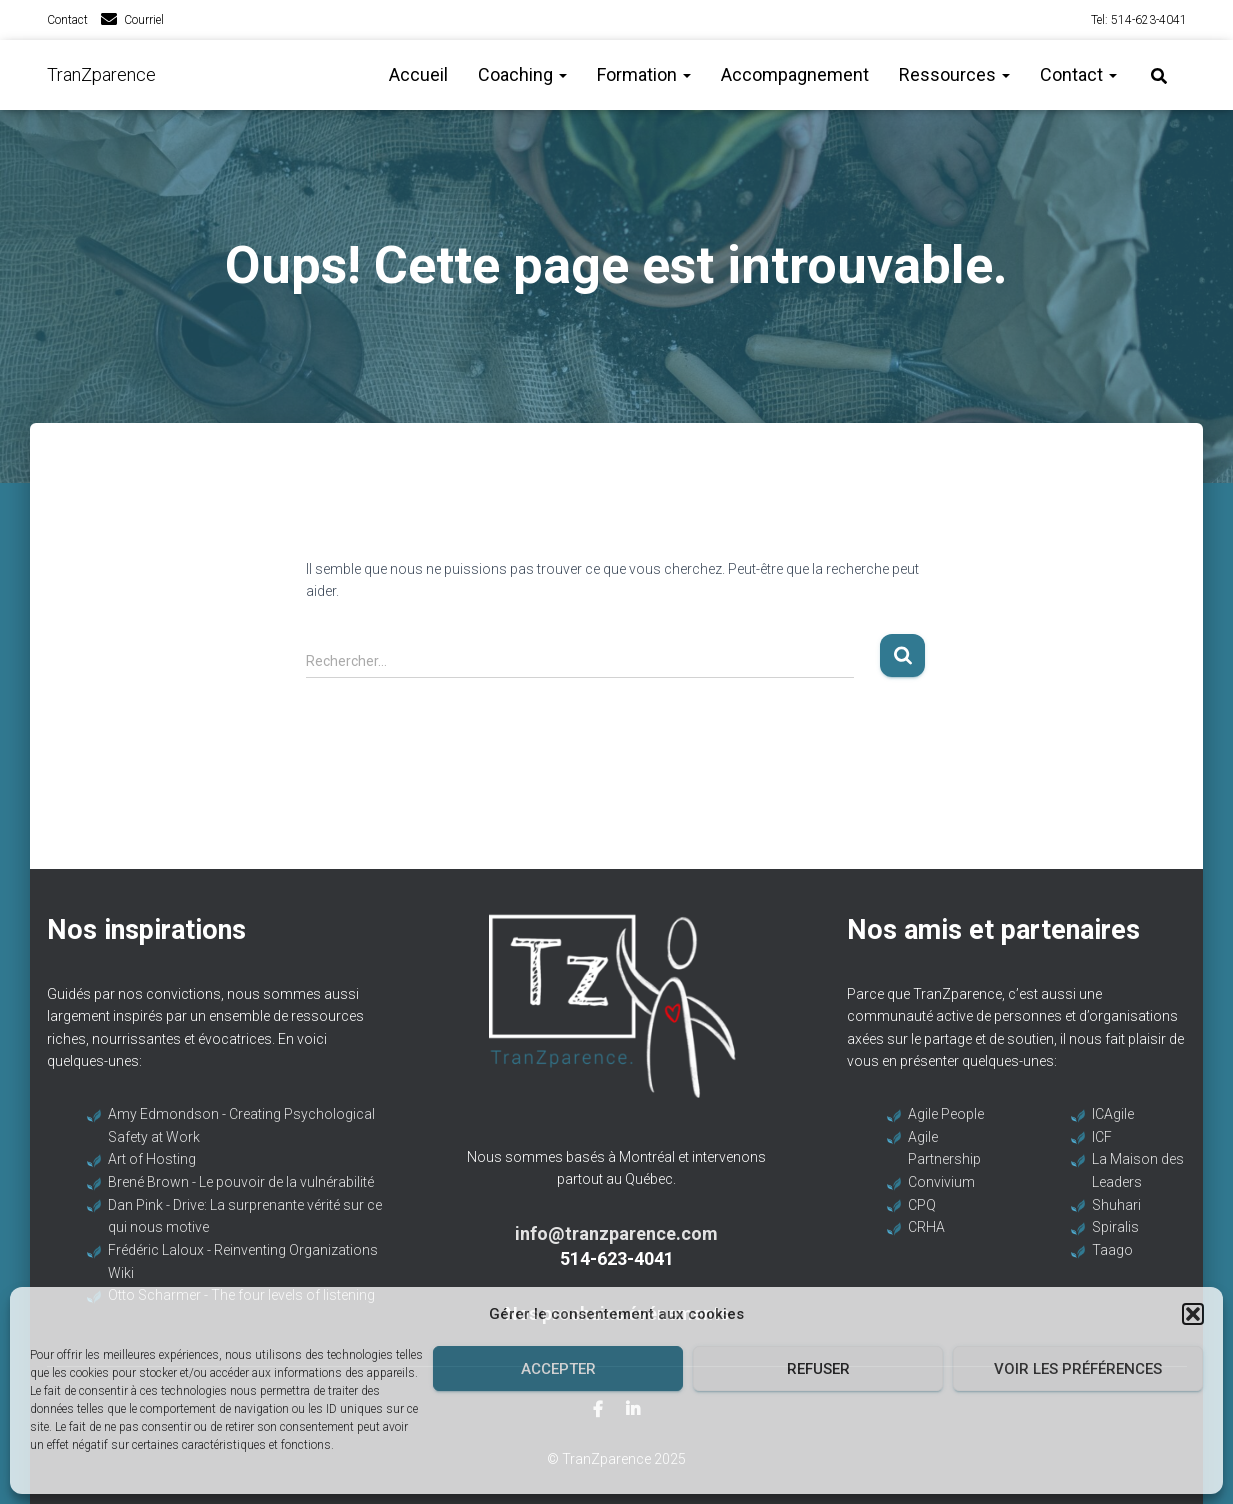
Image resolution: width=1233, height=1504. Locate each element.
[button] (1193, 1314)
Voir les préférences (1078, 1369)
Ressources (954, 74)
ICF (1102, 1137)
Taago (1112, 1250)
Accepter (558, 1369)
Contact (67, 20)
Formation (644, 74)
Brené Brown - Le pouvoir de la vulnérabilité (241, 1182)
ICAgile (1113, 1114)
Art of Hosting (152, 1159)
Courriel (144, 20)
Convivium (941, 1182)
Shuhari (1116, 1205)
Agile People (946, 1114)
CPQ (922, 1205)
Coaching (522, 74)
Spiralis (1115, 1227)
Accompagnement (795, 74)
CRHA (926, 1227)
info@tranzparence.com (616, 1233)
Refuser (818, 1369)
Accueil (418, 74)
